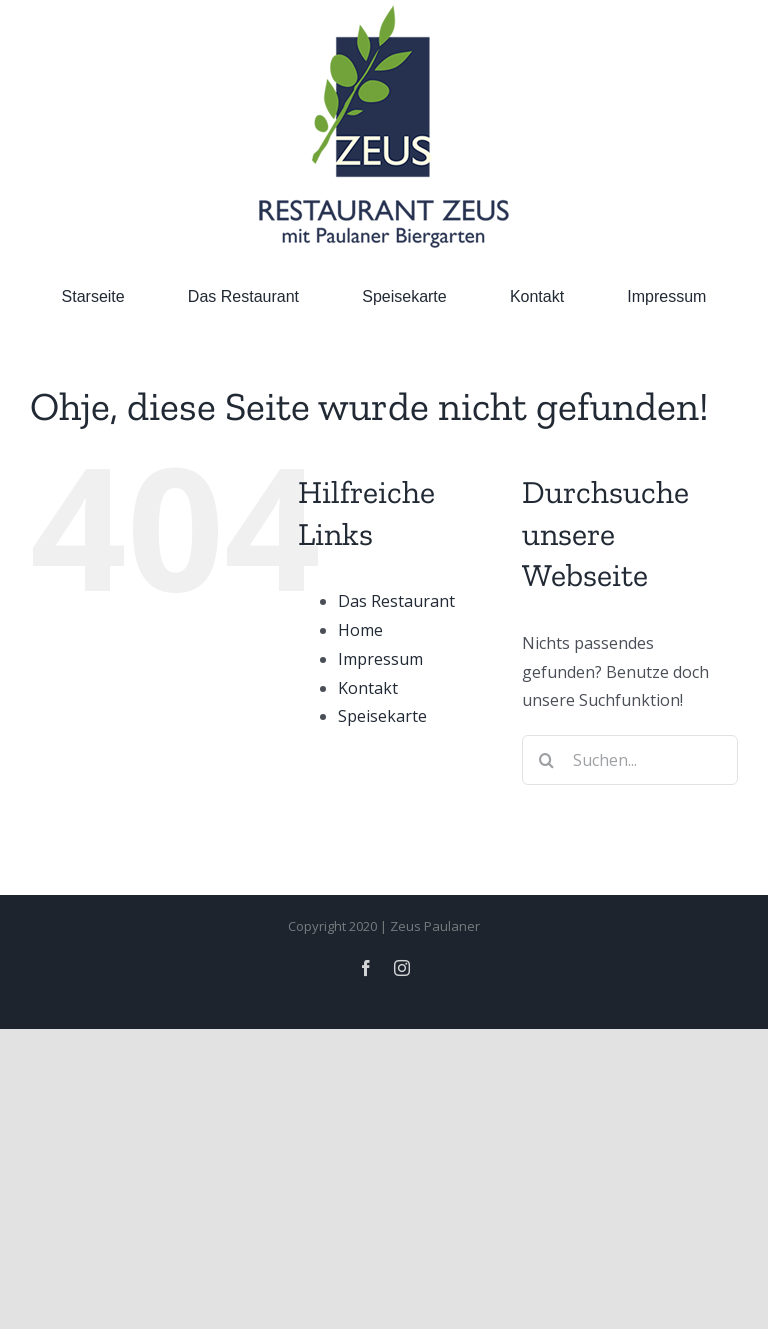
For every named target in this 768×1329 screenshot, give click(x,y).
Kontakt (368, 688)
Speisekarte (382, 716)
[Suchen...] (630, 760)
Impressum (380, 659)
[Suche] (547, 760)
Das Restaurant (396, 601)
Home (360, 630)
